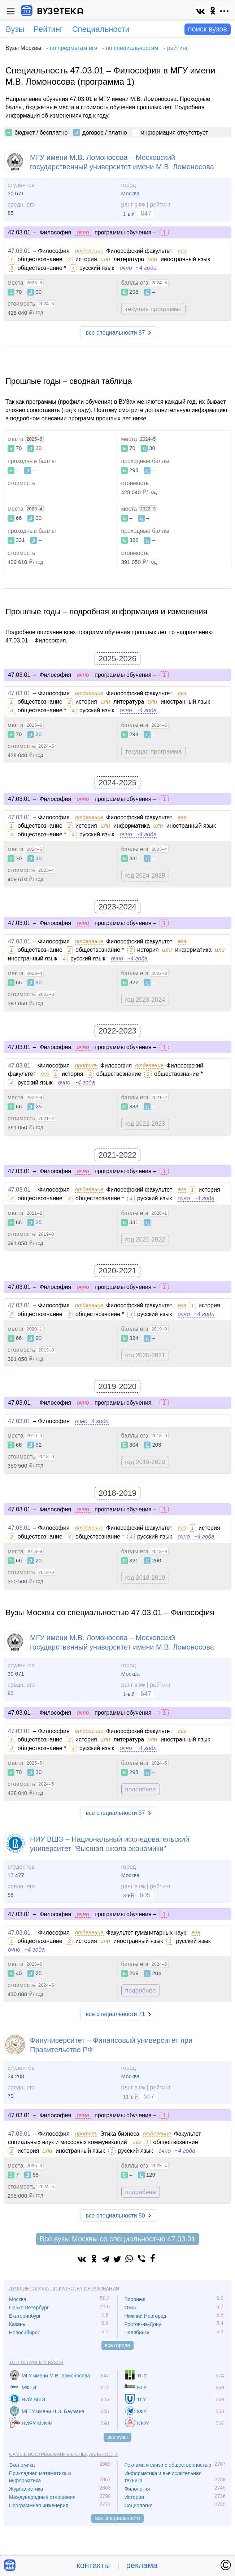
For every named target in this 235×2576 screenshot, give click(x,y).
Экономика (22, 2465)
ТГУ (141, 2399)
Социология (139, 2505)
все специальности (117, 2518)
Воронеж (135, 2299)
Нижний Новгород (145, 2316)
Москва (130, 193)
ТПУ (142, 2375)
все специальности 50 (115, 2215)
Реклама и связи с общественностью (168, 2465)
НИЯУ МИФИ (37, 2423)
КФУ (142, 2411)
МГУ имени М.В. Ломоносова (56, 2375)
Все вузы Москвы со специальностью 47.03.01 (117, 2239)
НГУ (142, 2387)
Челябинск (137, 2332)
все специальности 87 (115, 333)
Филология (137, 2489)
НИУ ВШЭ (33, 2399)
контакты (93, 2565)
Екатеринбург (25, 2316)
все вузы (117, 2437)
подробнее (140, 1789)
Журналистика (26, 2489)
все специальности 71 (115, 2014)
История (134, 2497)
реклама (142, 2565)
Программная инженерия (38, 2505)
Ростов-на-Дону (143, 2324)
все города (117, 2345)
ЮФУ (143, 2423)
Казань (17, 2324)
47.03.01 (19, 251)
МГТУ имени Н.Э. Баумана (53, 2411)
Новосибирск (24, 2332)
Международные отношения (42, 2497)
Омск (131, 2307)
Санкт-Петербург (29, 2307)
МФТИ (29, 2387)
